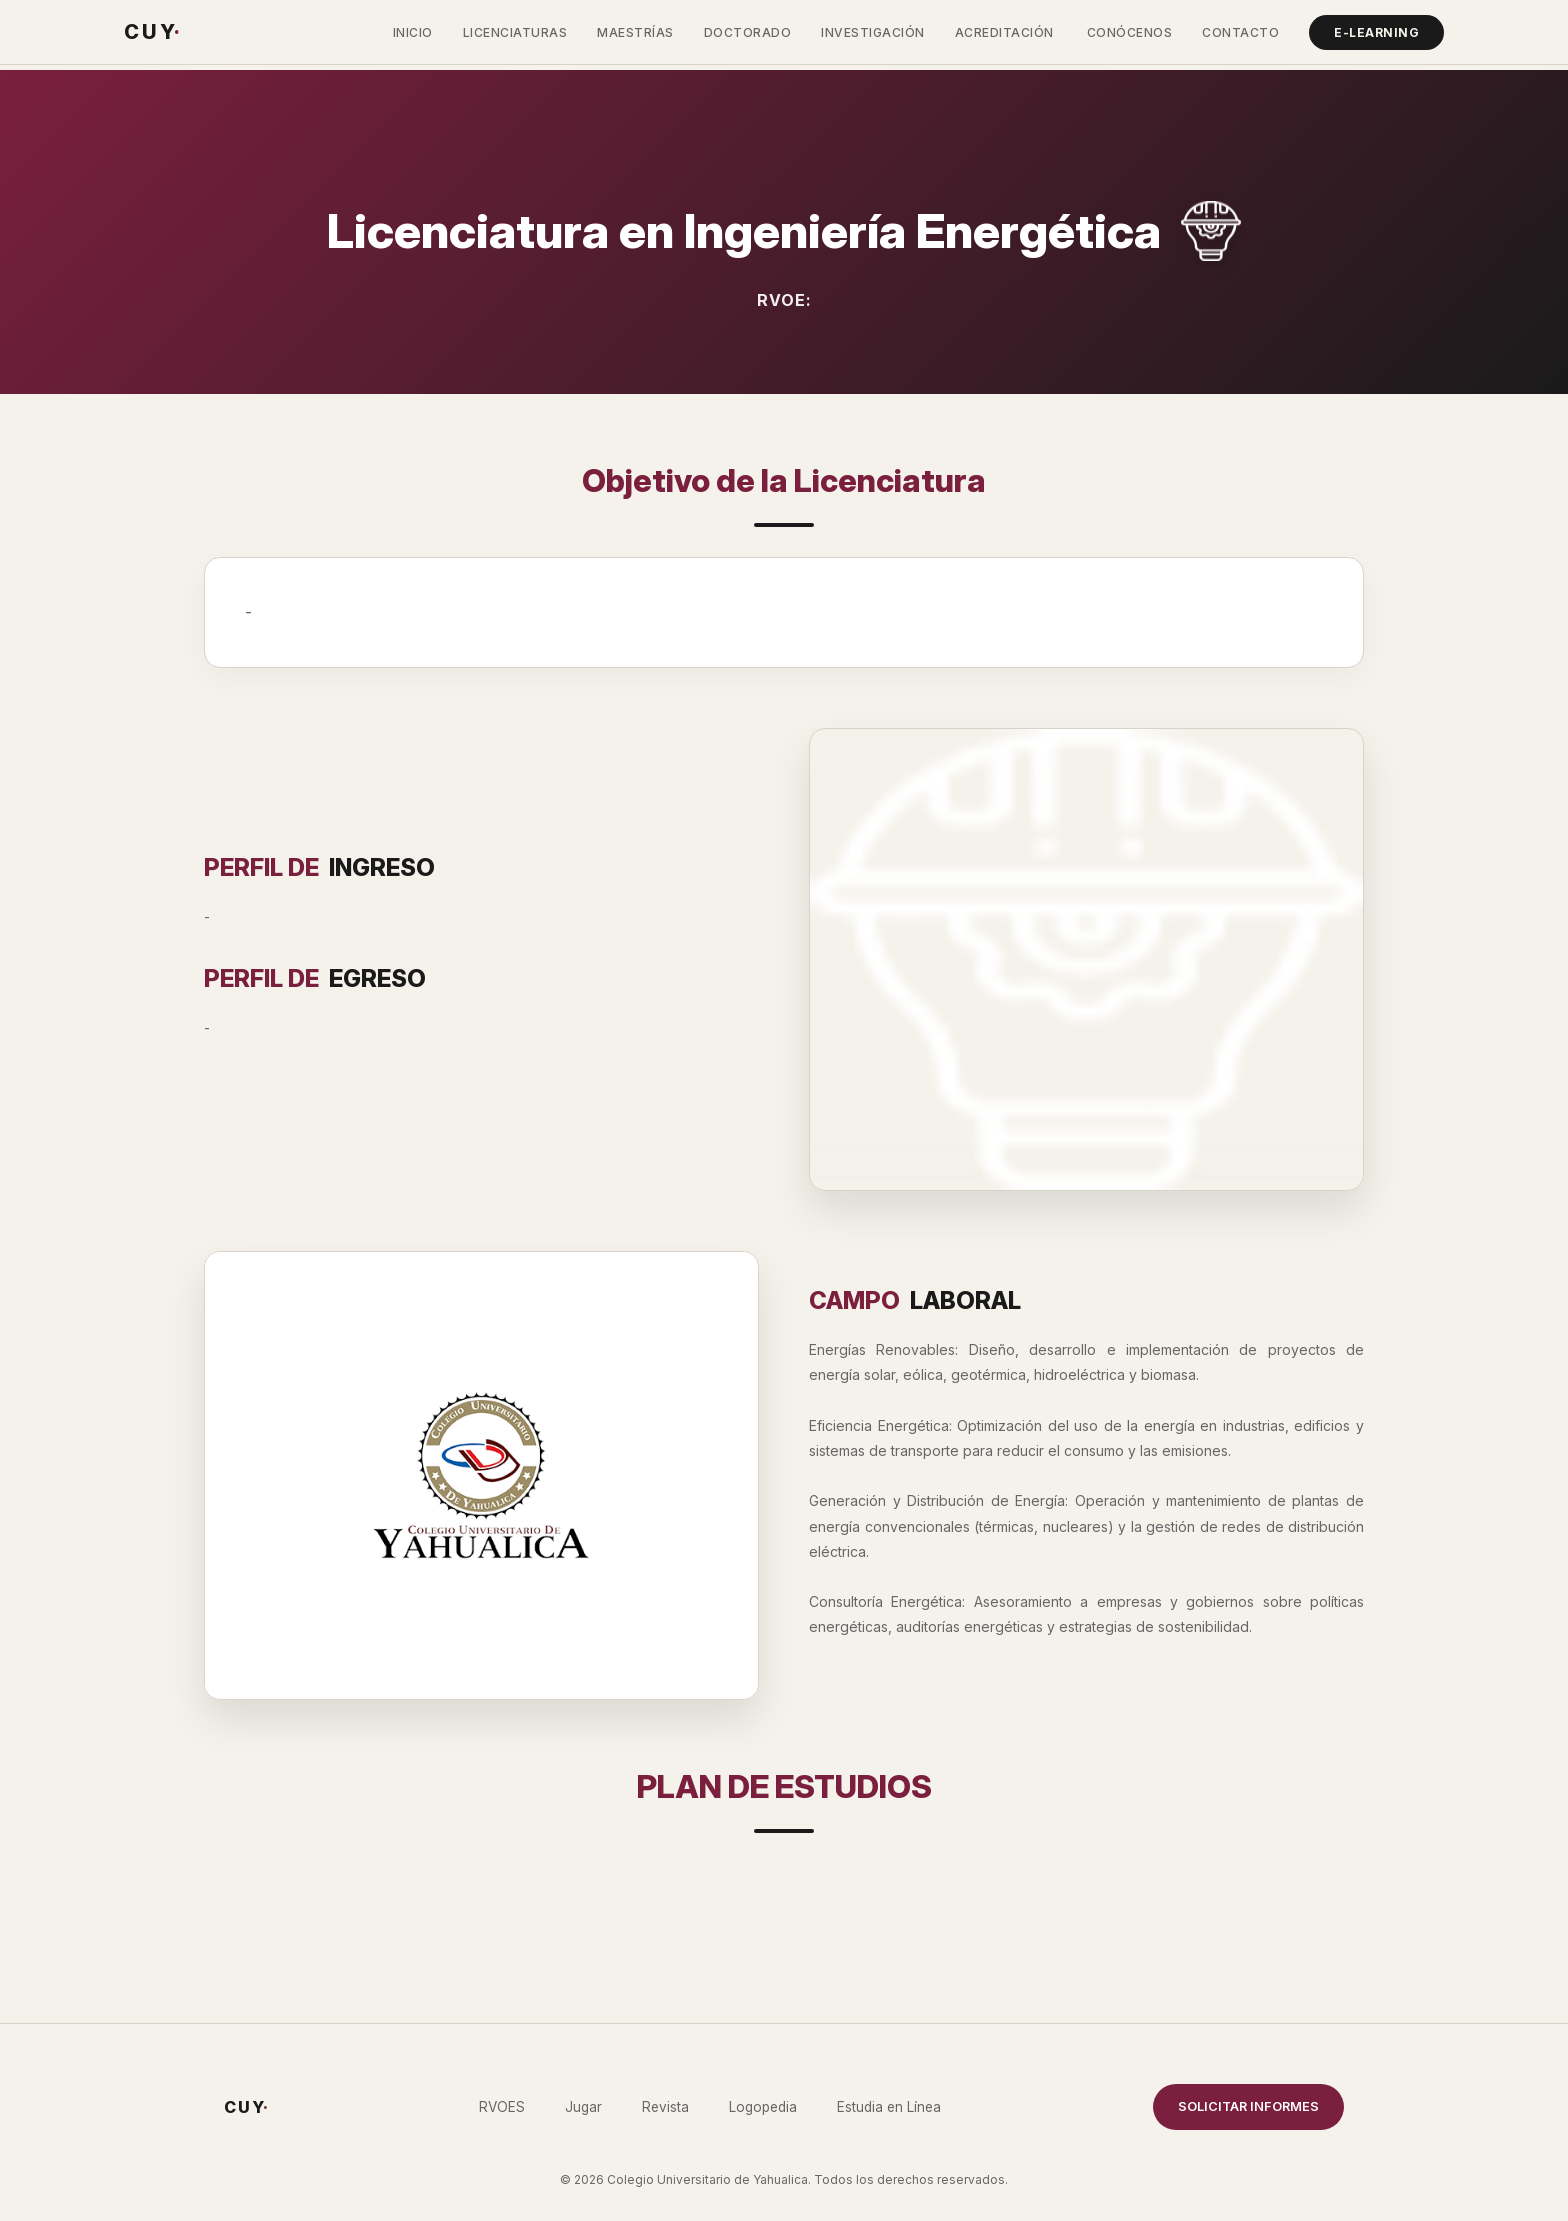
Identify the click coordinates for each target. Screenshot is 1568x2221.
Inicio (413, 32)
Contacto (1240, 32)
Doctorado (748, 32)
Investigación (873, 32)
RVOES (502, 2107)
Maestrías (635, 32)
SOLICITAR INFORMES (1248, 2106)
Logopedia (763, 2107)
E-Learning (1376, 32)
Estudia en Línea (889, 2107)
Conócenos (1130, 32)
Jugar (583, 2107)
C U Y (151, 32)
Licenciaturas (515, 32)
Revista (665, 2107)
